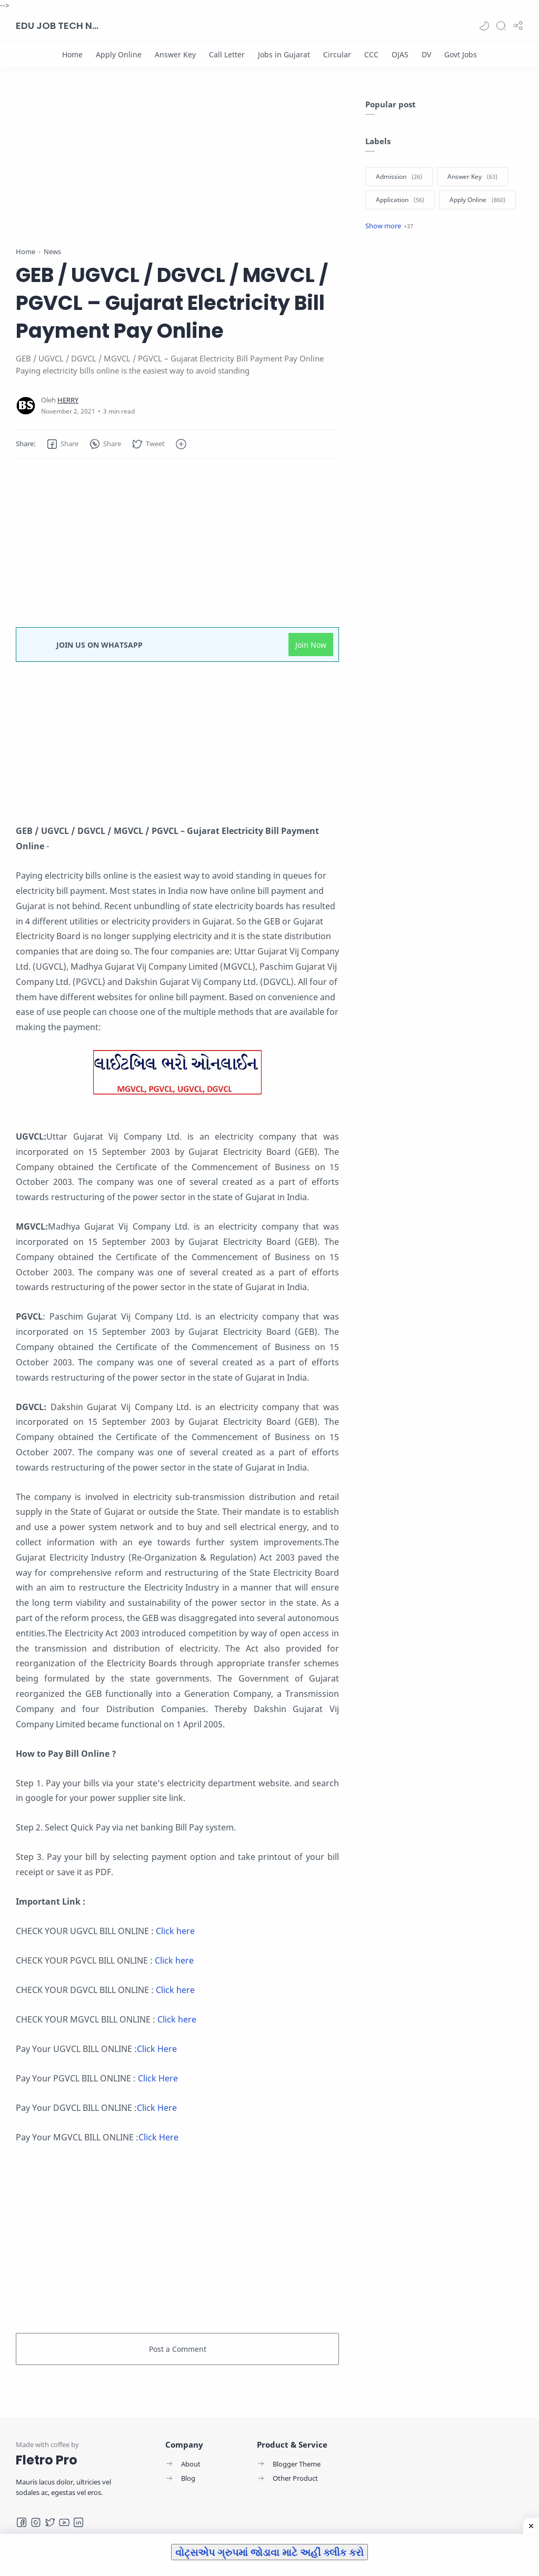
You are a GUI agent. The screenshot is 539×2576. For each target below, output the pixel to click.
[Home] (72, 54)
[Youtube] (64, 2522)
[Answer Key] (175, 54)
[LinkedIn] (78, 2522)
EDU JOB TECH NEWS (58, 25)
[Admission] (399, 176)
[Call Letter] (227, 54)
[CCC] (371, 54)
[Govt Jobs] (460, 54)
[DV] (426, 54)
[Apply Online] (119, 54)
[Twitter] (50, 2522)
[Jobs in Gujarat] (284, 54)
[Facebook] (21, 2522)
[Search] (501, 26)
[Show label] (389, 226)
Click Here (157, 2049)
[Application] (400, 199)
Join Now (310, 645)
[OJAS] (400, 54)
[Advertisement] (177, 172)
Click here (175, 1931)
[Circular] (337, 54)
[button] (484, 26)
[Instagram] (36, 2522)
